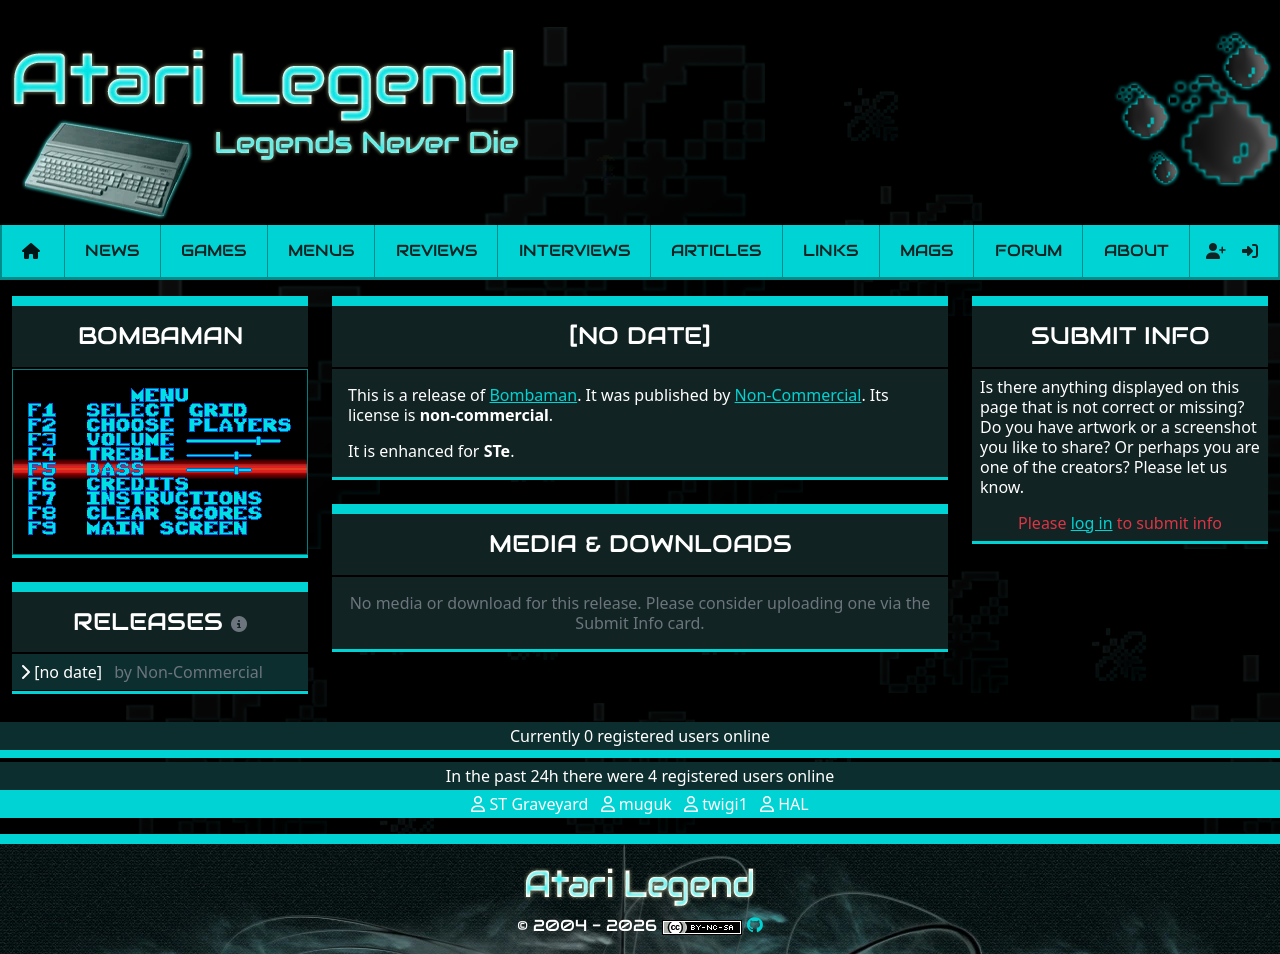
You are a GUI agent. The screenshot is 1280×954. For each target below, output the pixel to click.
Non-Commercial (798, 395)
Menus (321, 250)
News (112, 250)
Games (213, 250)
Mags (926, 250)
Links (830, 250)
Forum (1028, 250)
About (1136, 250)
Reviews (436, 250)
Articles (716, 250)
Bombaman (160, 335)
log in (1092, 523)
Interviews (574, 250)
